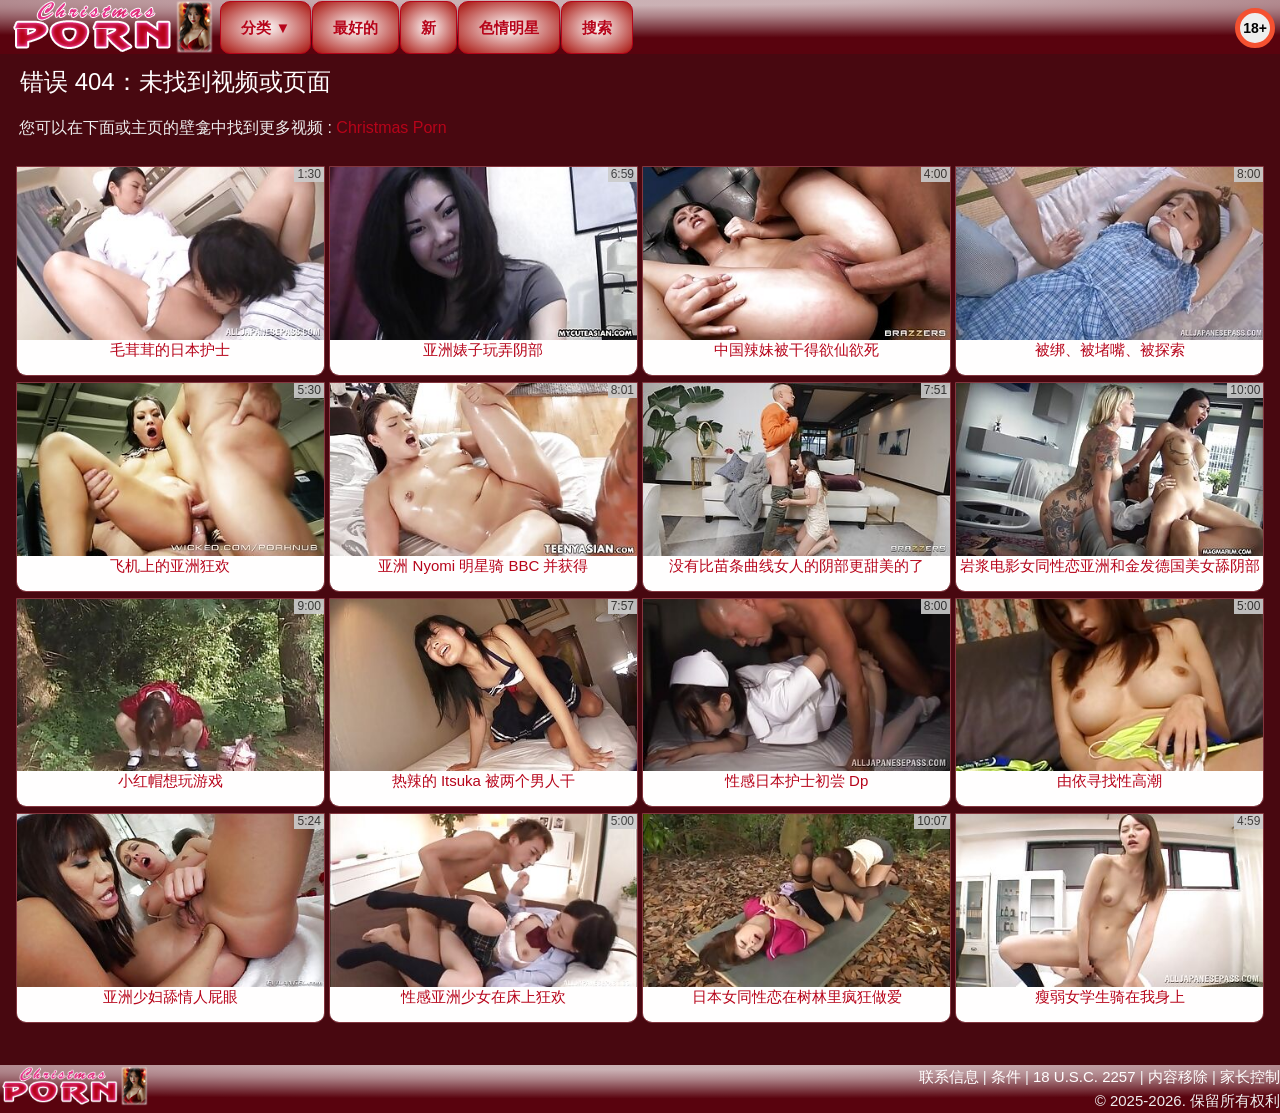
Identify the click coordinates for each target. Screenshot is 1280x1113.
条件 (1006, 1076)
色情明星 (509, 27)
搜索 (597, 27)
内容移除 (1178, 1076)
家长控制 (1250, 1076)
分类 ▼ (265, 27)
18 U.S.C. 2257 (1084, 1076)
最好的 (355, 27)
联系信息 (949, 1076)
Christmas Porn (391, 127)
